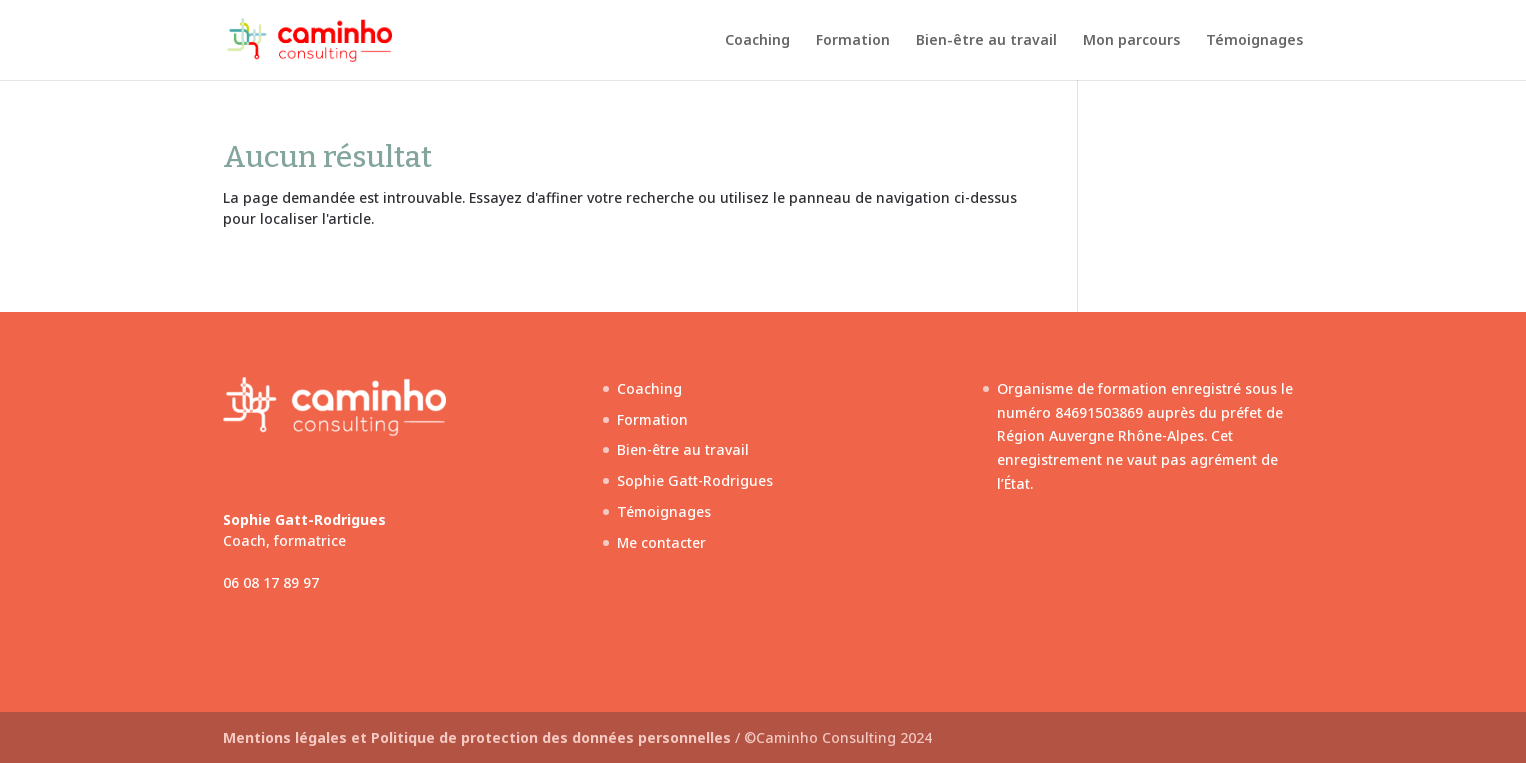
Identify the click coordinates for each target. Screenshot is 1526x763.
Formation (853, 41)
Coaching (757, 41)
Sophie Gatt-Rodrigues (695, 480)
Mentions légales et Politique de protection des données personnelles (479, 737)
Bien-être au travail (986, 41)
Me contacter (661, 542)
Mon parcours (1131, 41)
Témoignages (1254, 41)
